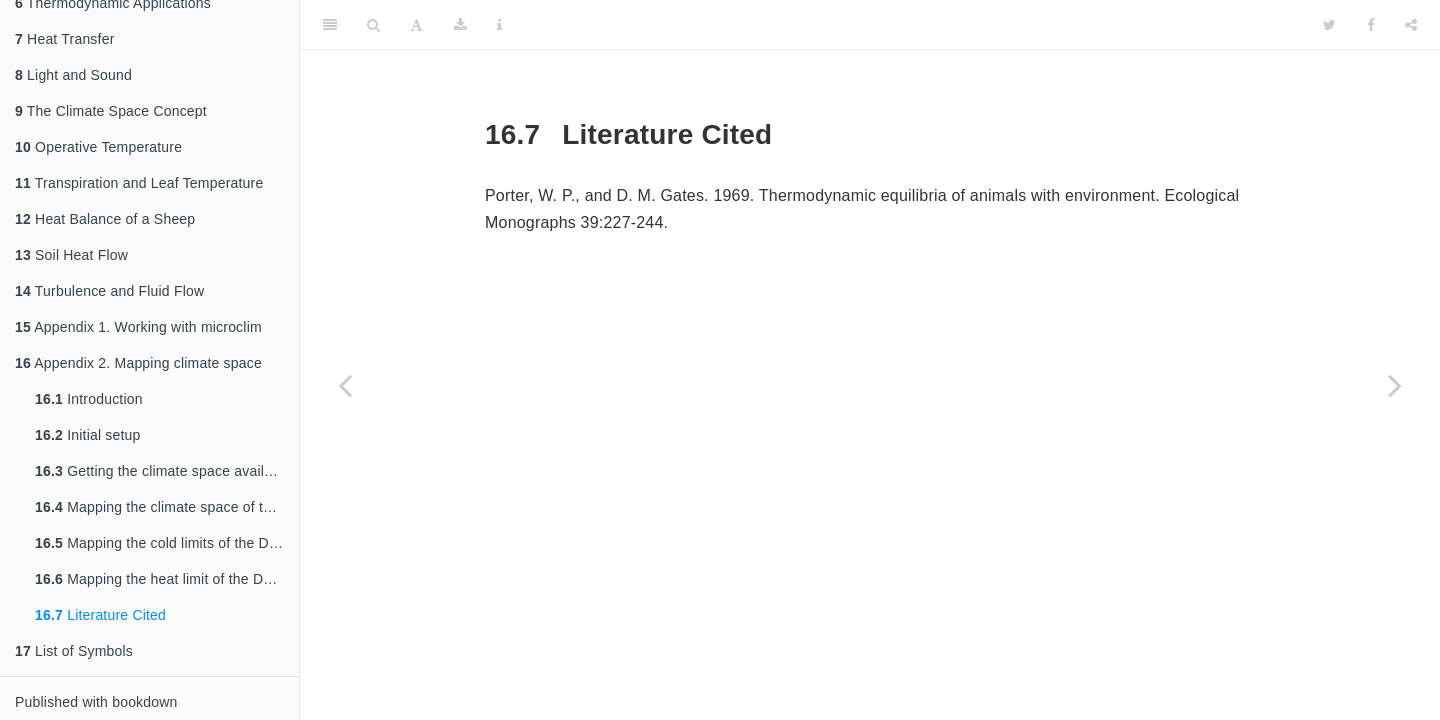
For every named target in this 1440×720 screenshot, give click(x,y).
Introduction (89, 399)
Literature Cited (100, 615)
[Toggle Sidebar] (330, 25)
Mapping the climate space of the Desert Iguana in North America (167, 507)
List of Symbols (74, 651)
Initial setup (88, 435)
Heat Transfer (65, 39)
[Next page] (1395, 385)
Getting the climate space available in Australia (167, 471)
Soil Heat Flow (71, 255)
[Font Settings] (416, 25)
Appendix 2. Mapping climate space (138, 363)
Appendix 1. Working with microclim (138, 327)
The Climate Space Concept (111, 111)
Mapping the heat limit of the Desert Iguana (167, 579)
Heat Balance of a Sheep (105, 219)
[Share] (1411, 25)
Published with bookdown (96, 702)
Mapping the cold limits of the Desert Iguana (167, 543)
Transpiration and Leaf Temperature (139, 183)
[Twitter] (1329, 25)
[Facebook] (1371, 25)
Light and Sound (73, 75)
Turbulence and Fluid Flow (109, 291)
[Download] (460, 25)
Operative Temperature (98, 147)
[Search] (373, 25)
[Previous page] (345, 385)
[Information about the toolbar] (499, 25)
